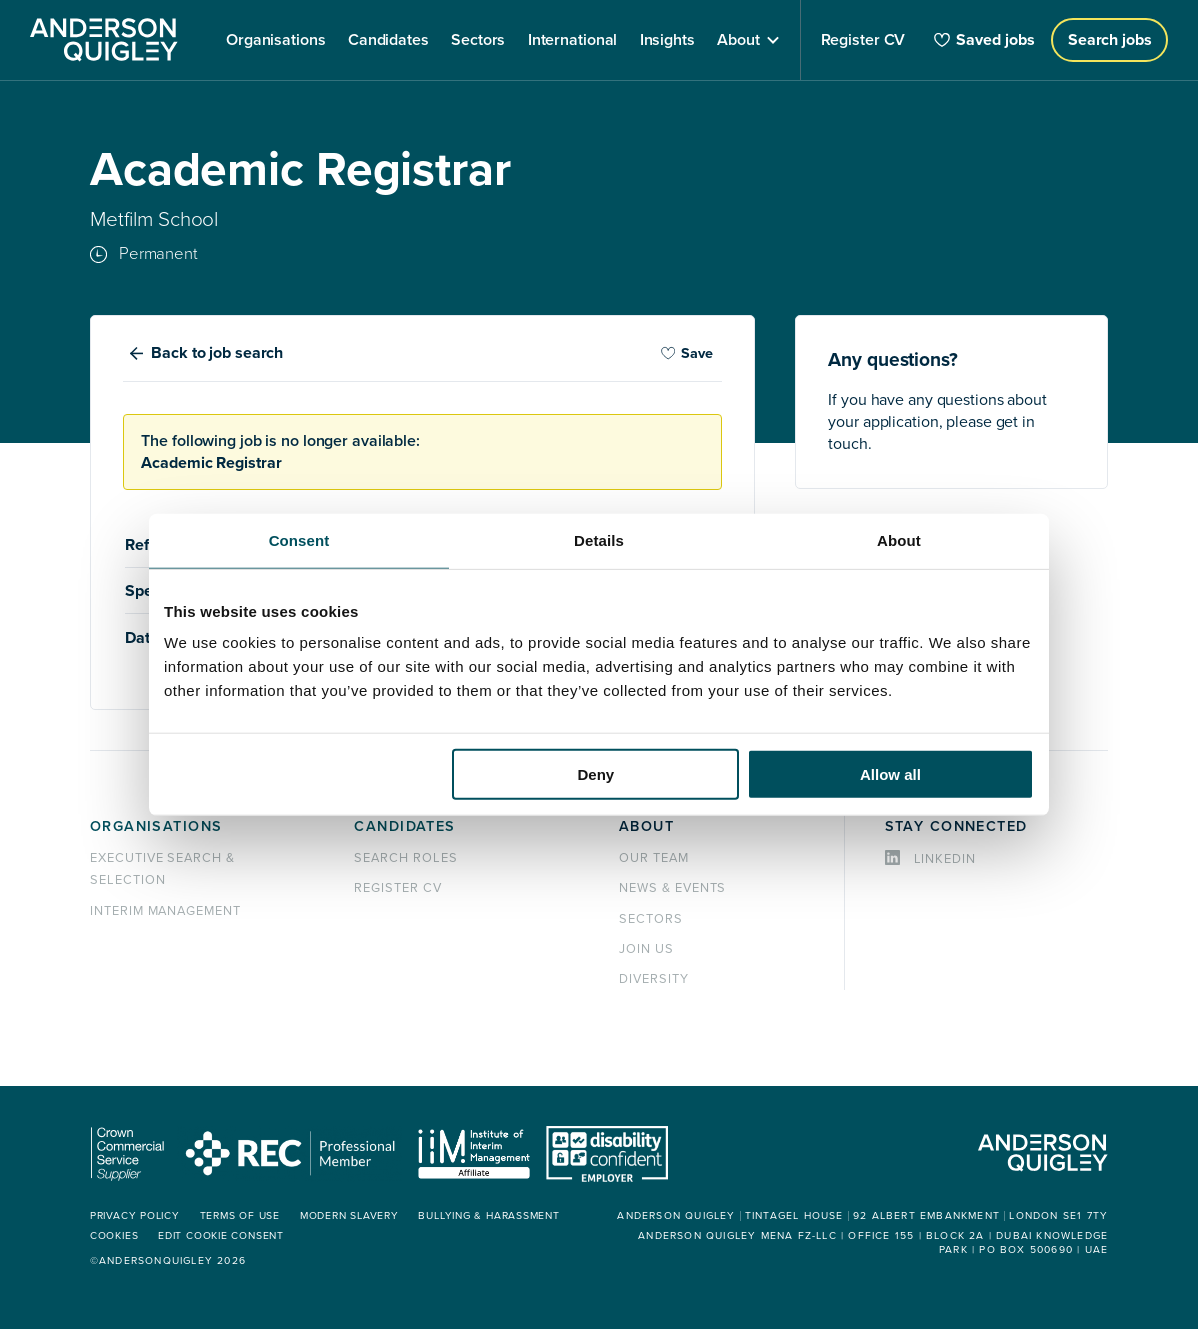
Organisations (156, 826)
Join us (646, 949)
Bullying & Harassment (488, 1215)
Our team (654, 858)
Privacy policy (135, 1215)
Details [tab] (599, 539)
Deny (596, 774)
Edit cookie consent (221, 1235)
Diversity (654, 979)
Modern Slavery (349, 1215)
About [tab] (899, 539)
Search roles (406, 858)
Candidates (404, 826)
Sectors (651, 919)
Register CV (398, 888)
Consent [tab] (299, 539)
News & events (672, 888)
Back (217, 353)
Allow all (890, 774)
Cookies (114, 1235)
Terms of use (240, 1215)
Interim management (165, 911)
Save (687, 353)
